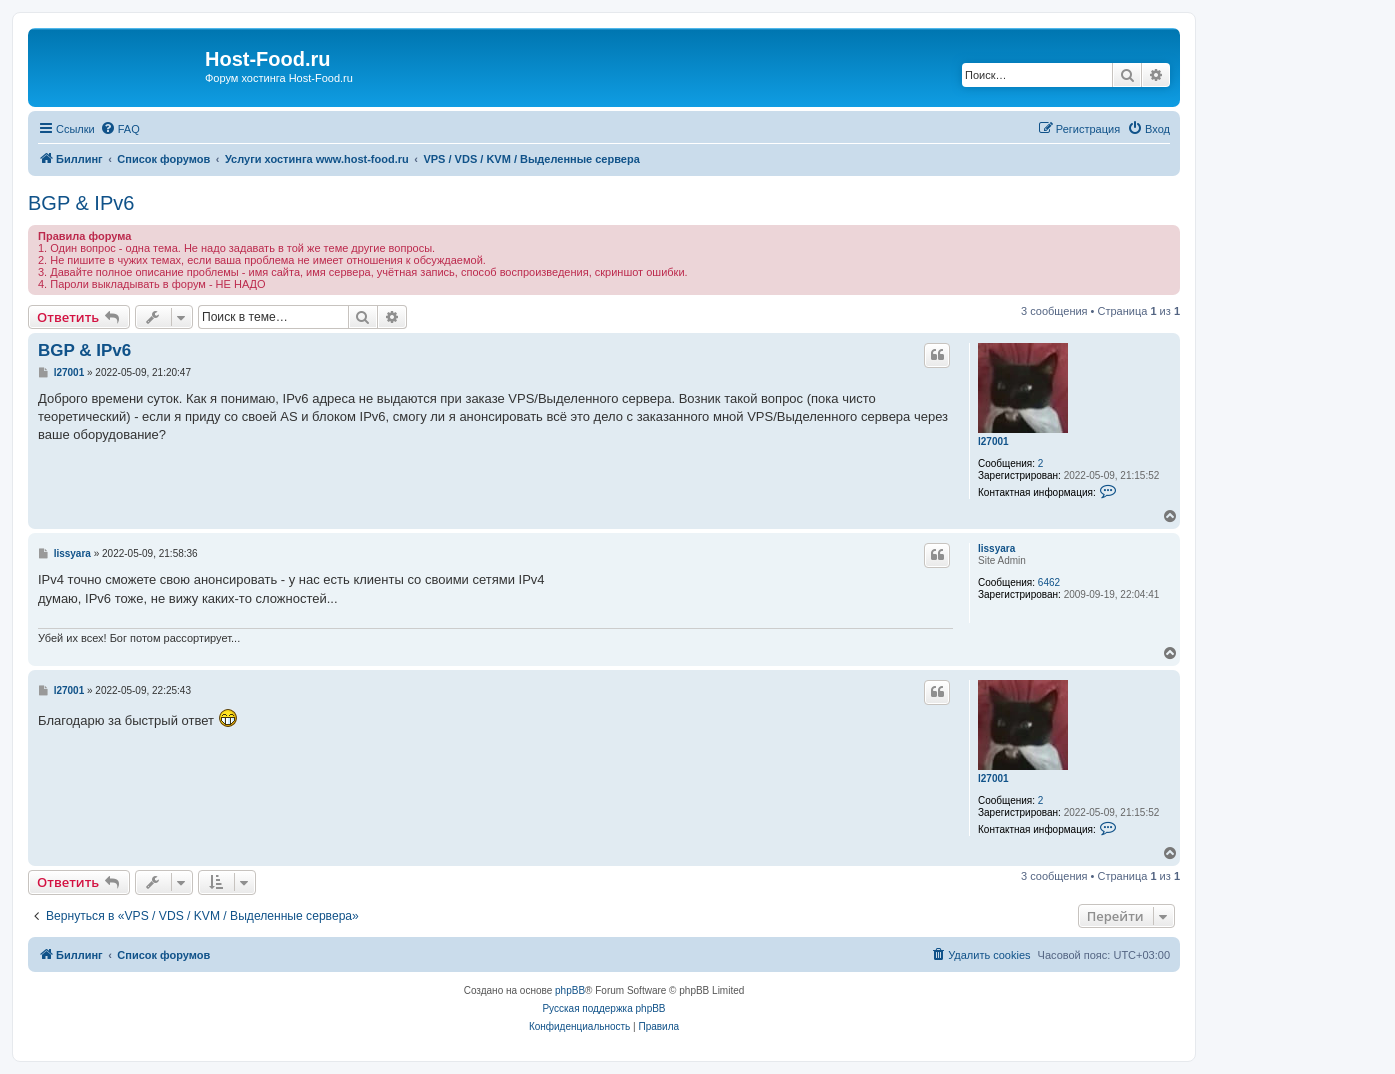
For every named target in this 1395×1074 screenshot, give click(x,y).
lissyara (996, 548)
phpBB (570, 990)
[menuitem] (120, 129)
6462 (1049, 582)
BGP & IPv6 (81, 203)
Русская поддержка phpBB (603, 1008)
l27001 (993, 441)
